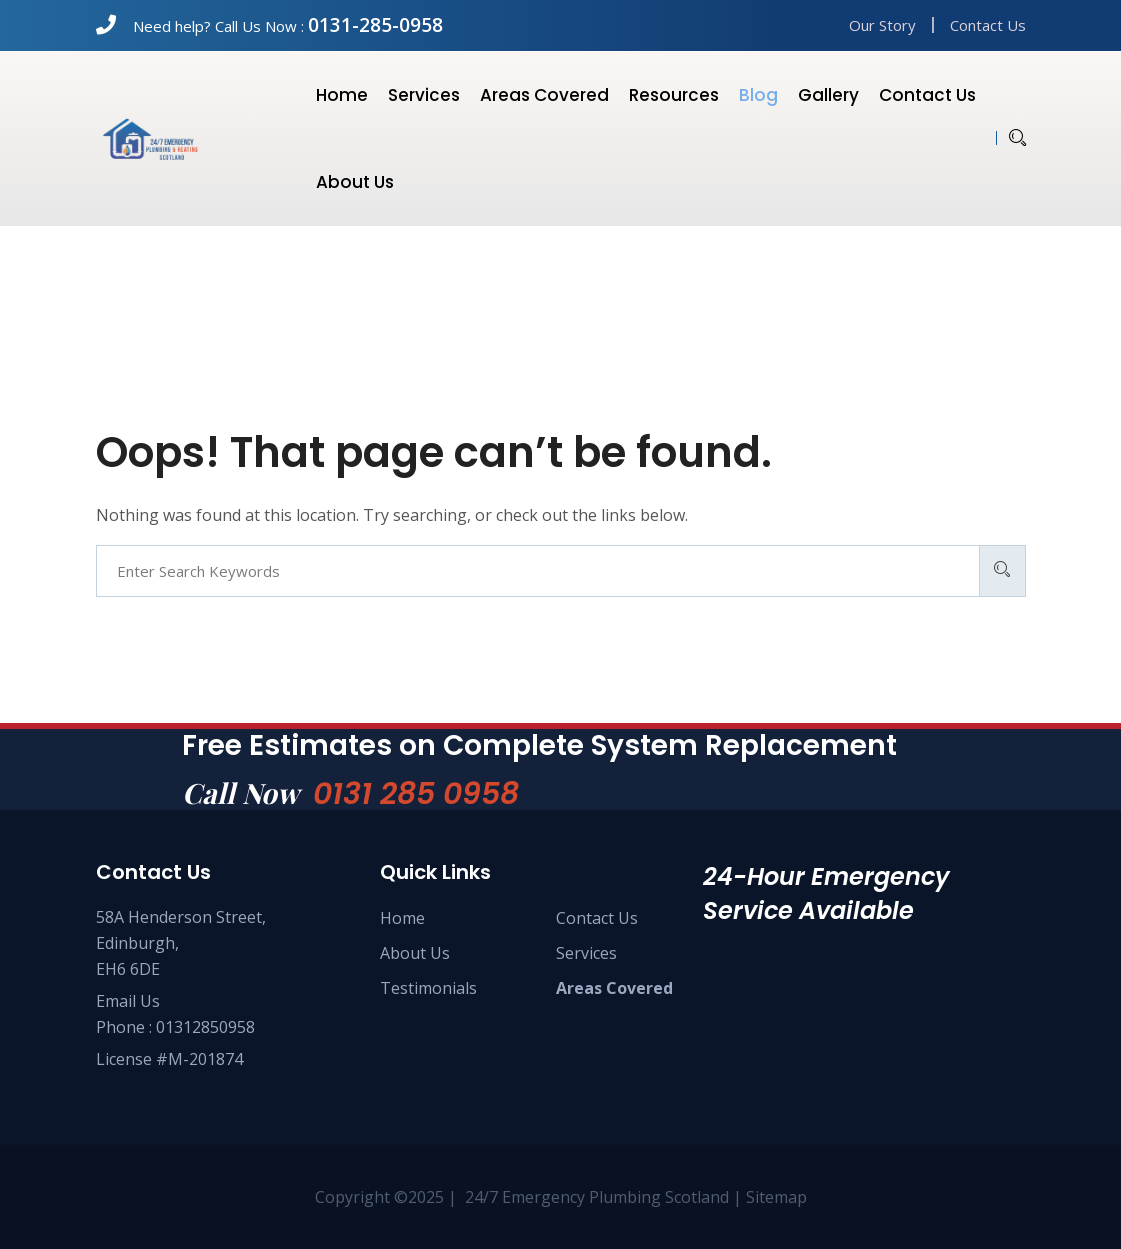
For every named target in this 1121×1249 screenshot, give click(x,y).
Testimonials (428, 988)
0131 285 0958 (416, 794)
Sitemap (776, 1197)
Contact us (927, 95)
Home (342, 95)
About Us (415, 953)
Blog (758, 95)
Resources (674, 95)
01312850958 (205, 1027)
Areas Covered (544, 95)
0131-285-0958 (375, 25)
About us (355, 182)
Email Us (128, 1001)
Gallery (828, 95)
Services (424, 95)
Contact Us (988, 25)
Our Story (882, 25)
